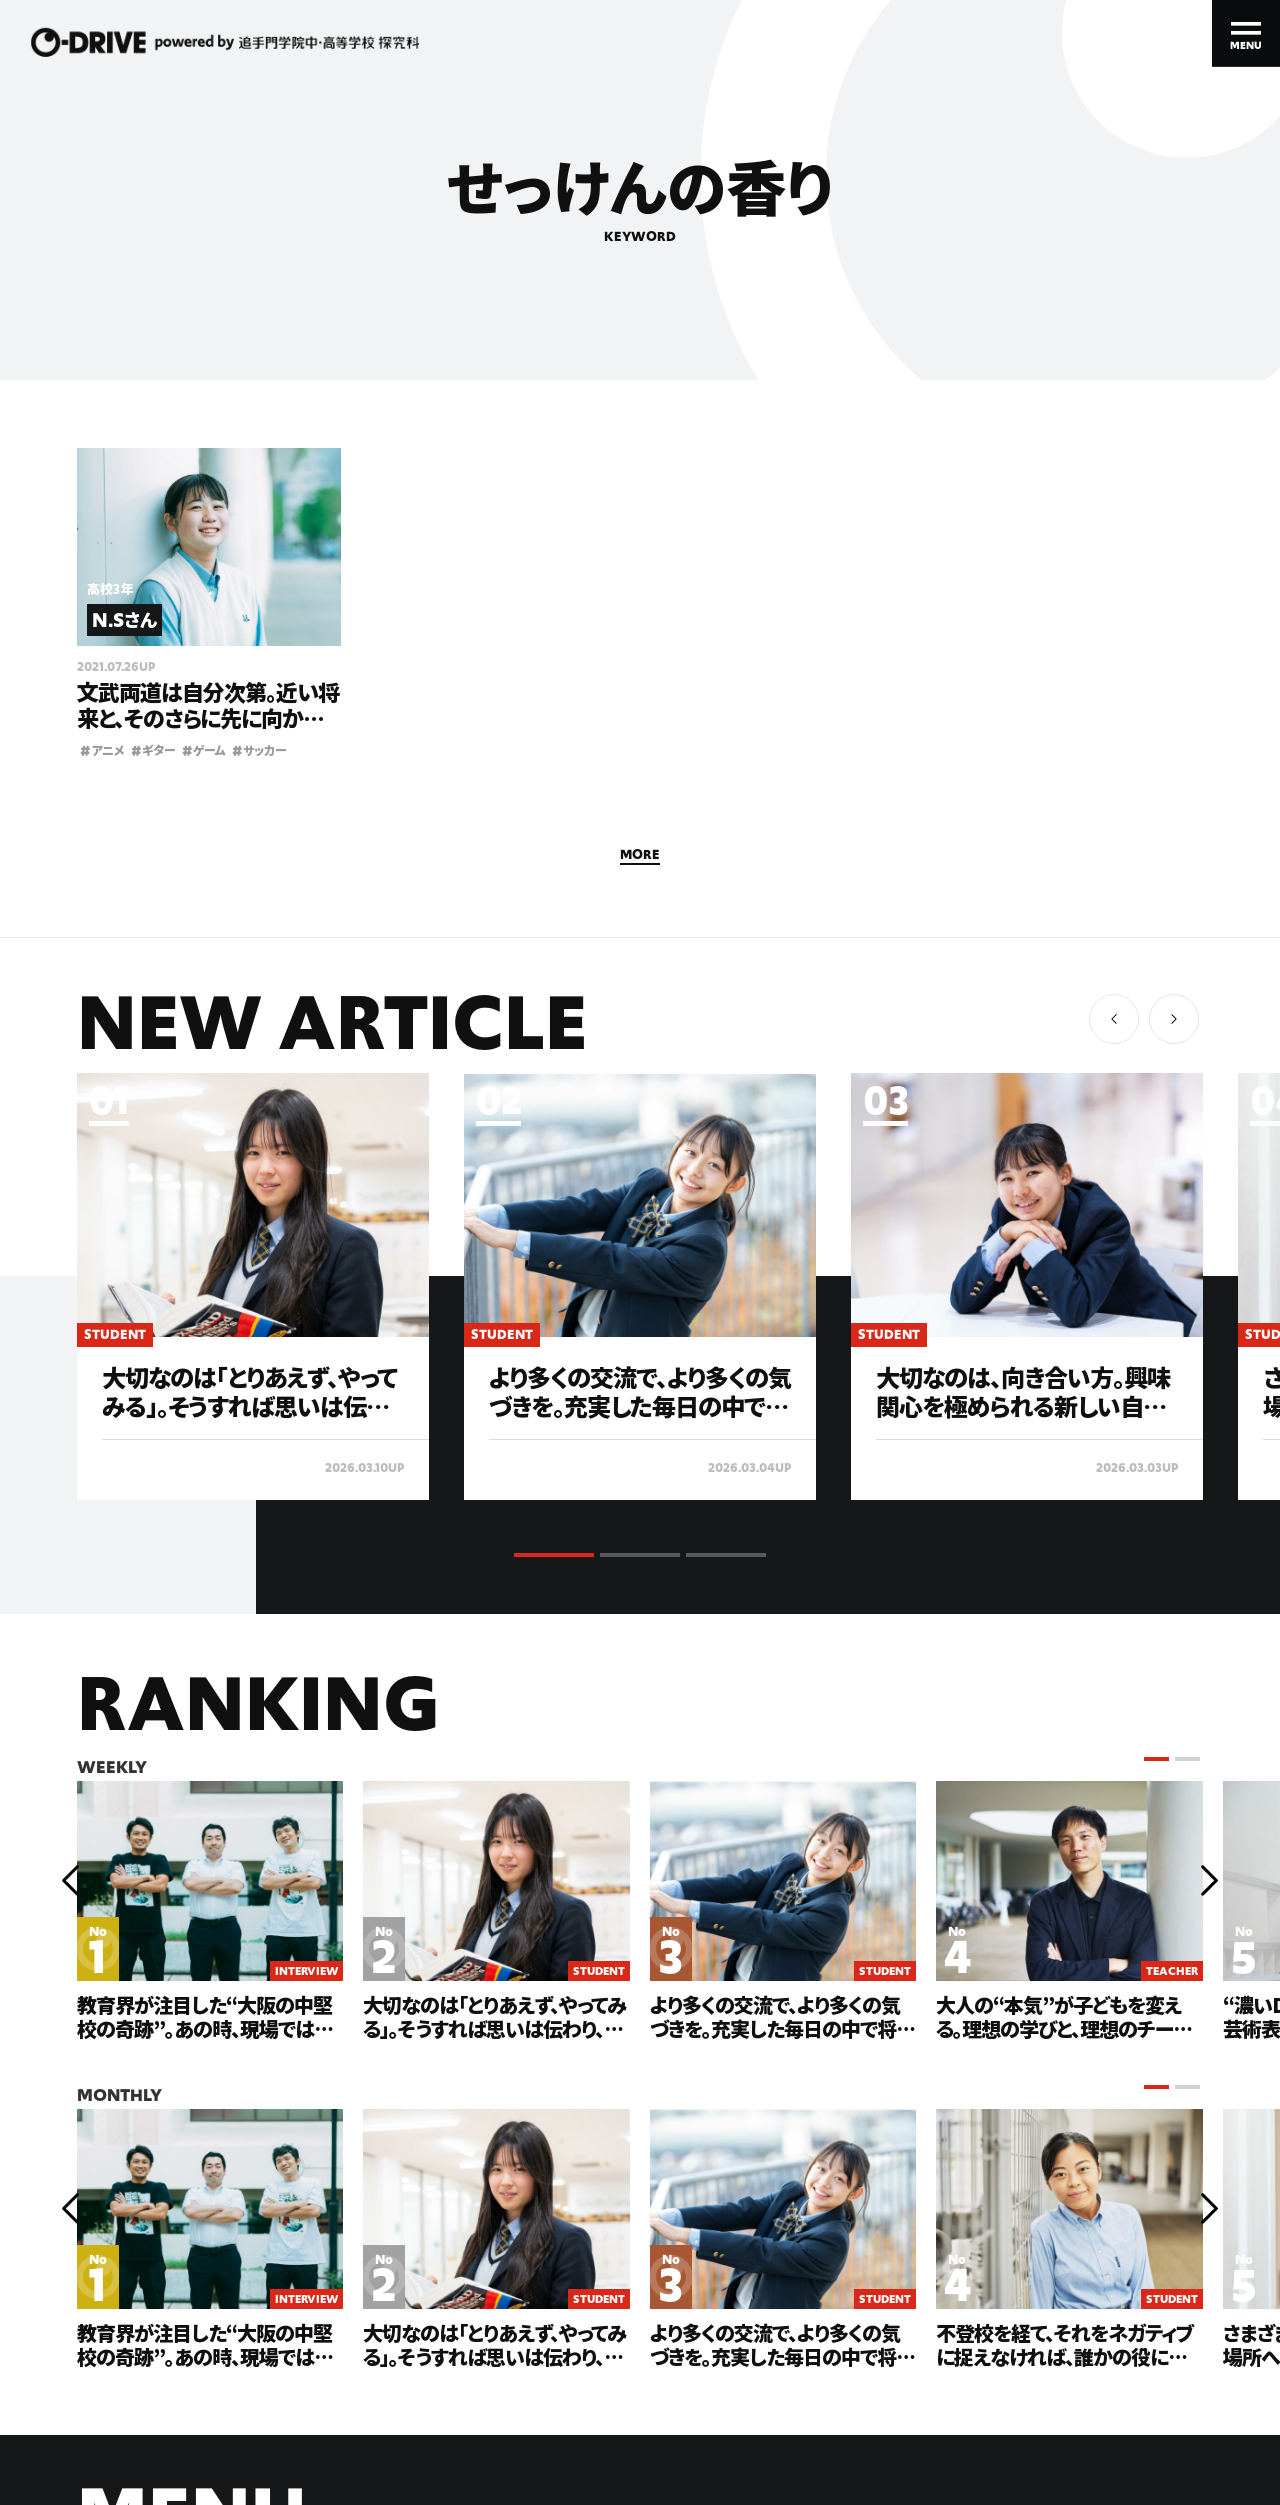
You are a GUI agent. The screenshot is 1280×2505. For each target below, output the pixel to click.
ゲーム (204, 749)
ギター (153, 749)
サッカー (259, 749)
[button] (1174, 1019)
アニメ (102, 749)
